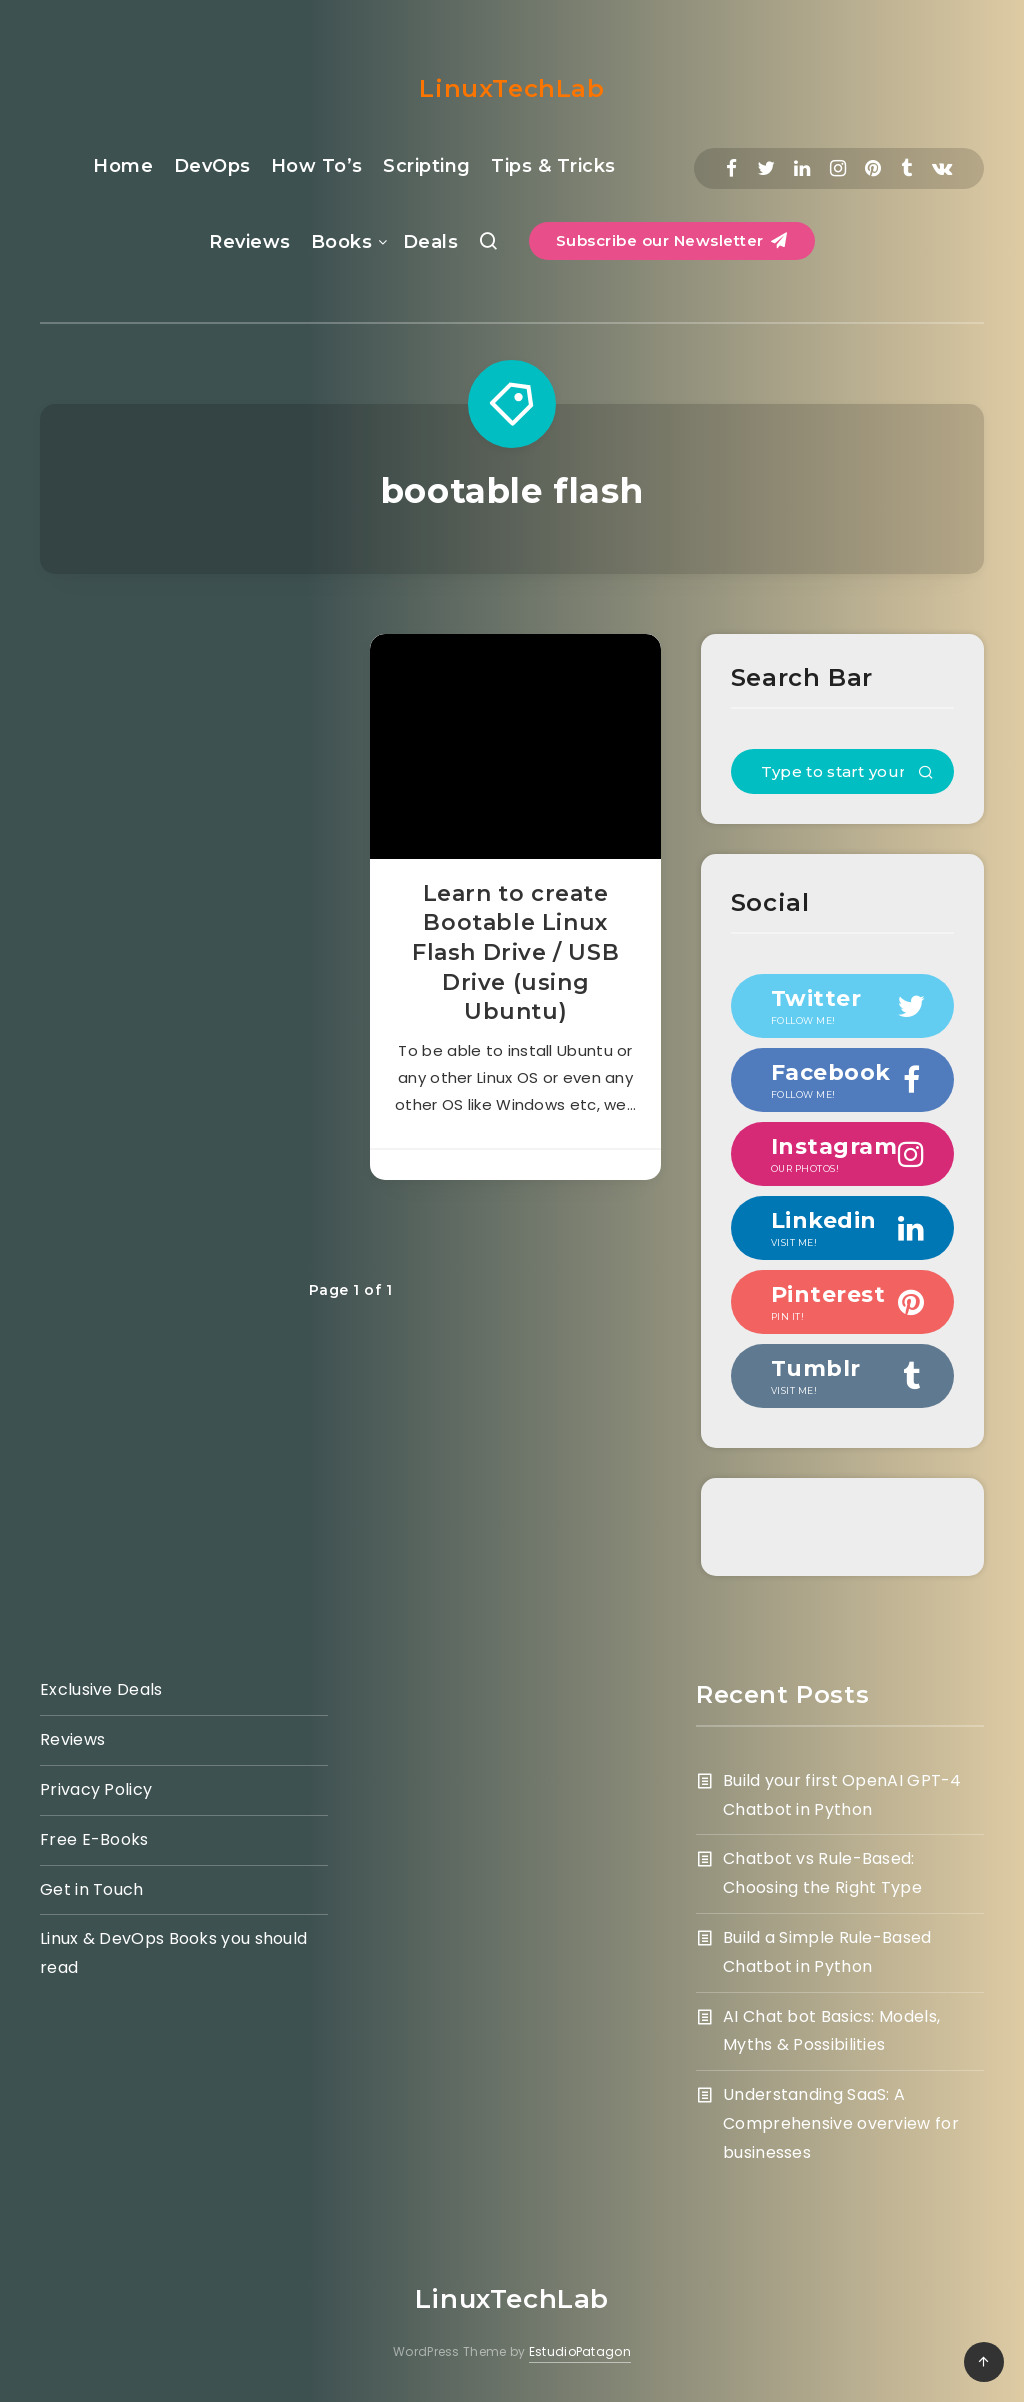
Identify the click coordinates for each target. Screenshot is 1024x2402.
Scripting (427, 166)
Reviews (250, 242)
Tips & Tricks (553, 166)
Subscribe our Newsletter (672, 240)
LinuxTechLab (511, 88)
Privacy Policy (96, 1789)
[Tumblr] (906, 168)
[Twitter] (766, 168)
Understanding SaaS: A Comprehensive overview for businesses (841, 2123)
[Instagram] (838, 168)
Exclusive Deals (101, 1689)
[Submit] (926, 774)
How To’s (317, 166)
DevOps (212, 166)
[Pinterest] (873, 168)
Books (342, 242)
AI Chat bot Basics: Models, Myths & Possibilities (831, 2031)
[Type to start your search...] (842, 771)
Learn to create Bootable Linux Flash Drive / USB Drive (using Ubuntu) (515, 953)
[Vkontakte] (942, 168)
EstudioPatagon (580, 2351)
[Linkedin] (802, 168)
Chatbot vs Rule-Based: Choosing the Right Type (822, 1873)
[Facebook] (731, 168)
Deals (431, 242)
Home (123, 166)
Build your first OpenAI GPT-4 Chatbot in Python (842, 1795)
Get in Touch (92, 1889)
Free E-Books (94, 1839)
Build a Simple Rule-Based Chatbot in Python (827, 1952)
